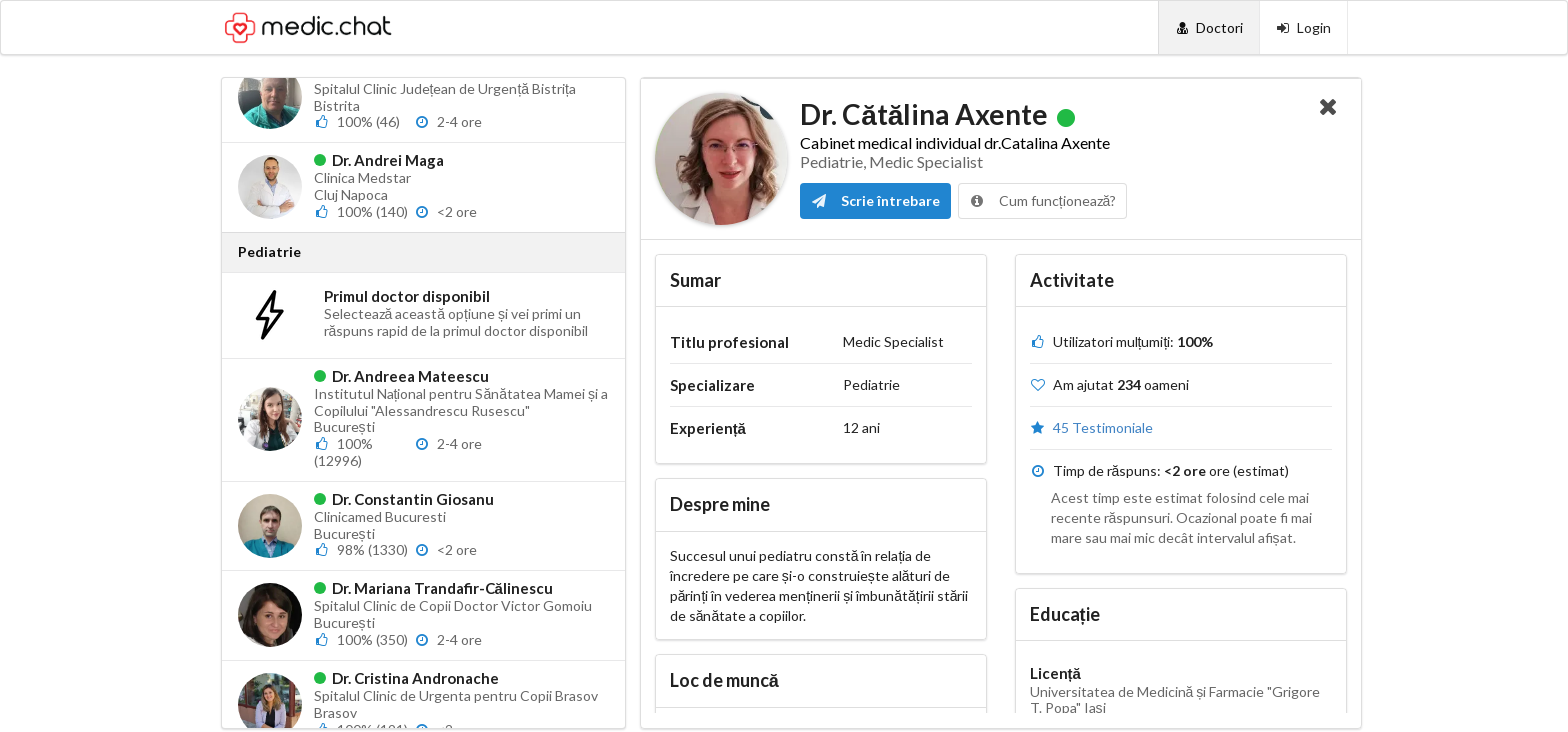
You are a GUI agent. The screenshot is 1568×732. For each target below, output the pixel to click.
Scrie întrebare (875, 200)
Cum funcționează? (1043, 200)
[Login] (1303, 27)
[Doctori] (1208, 27)
